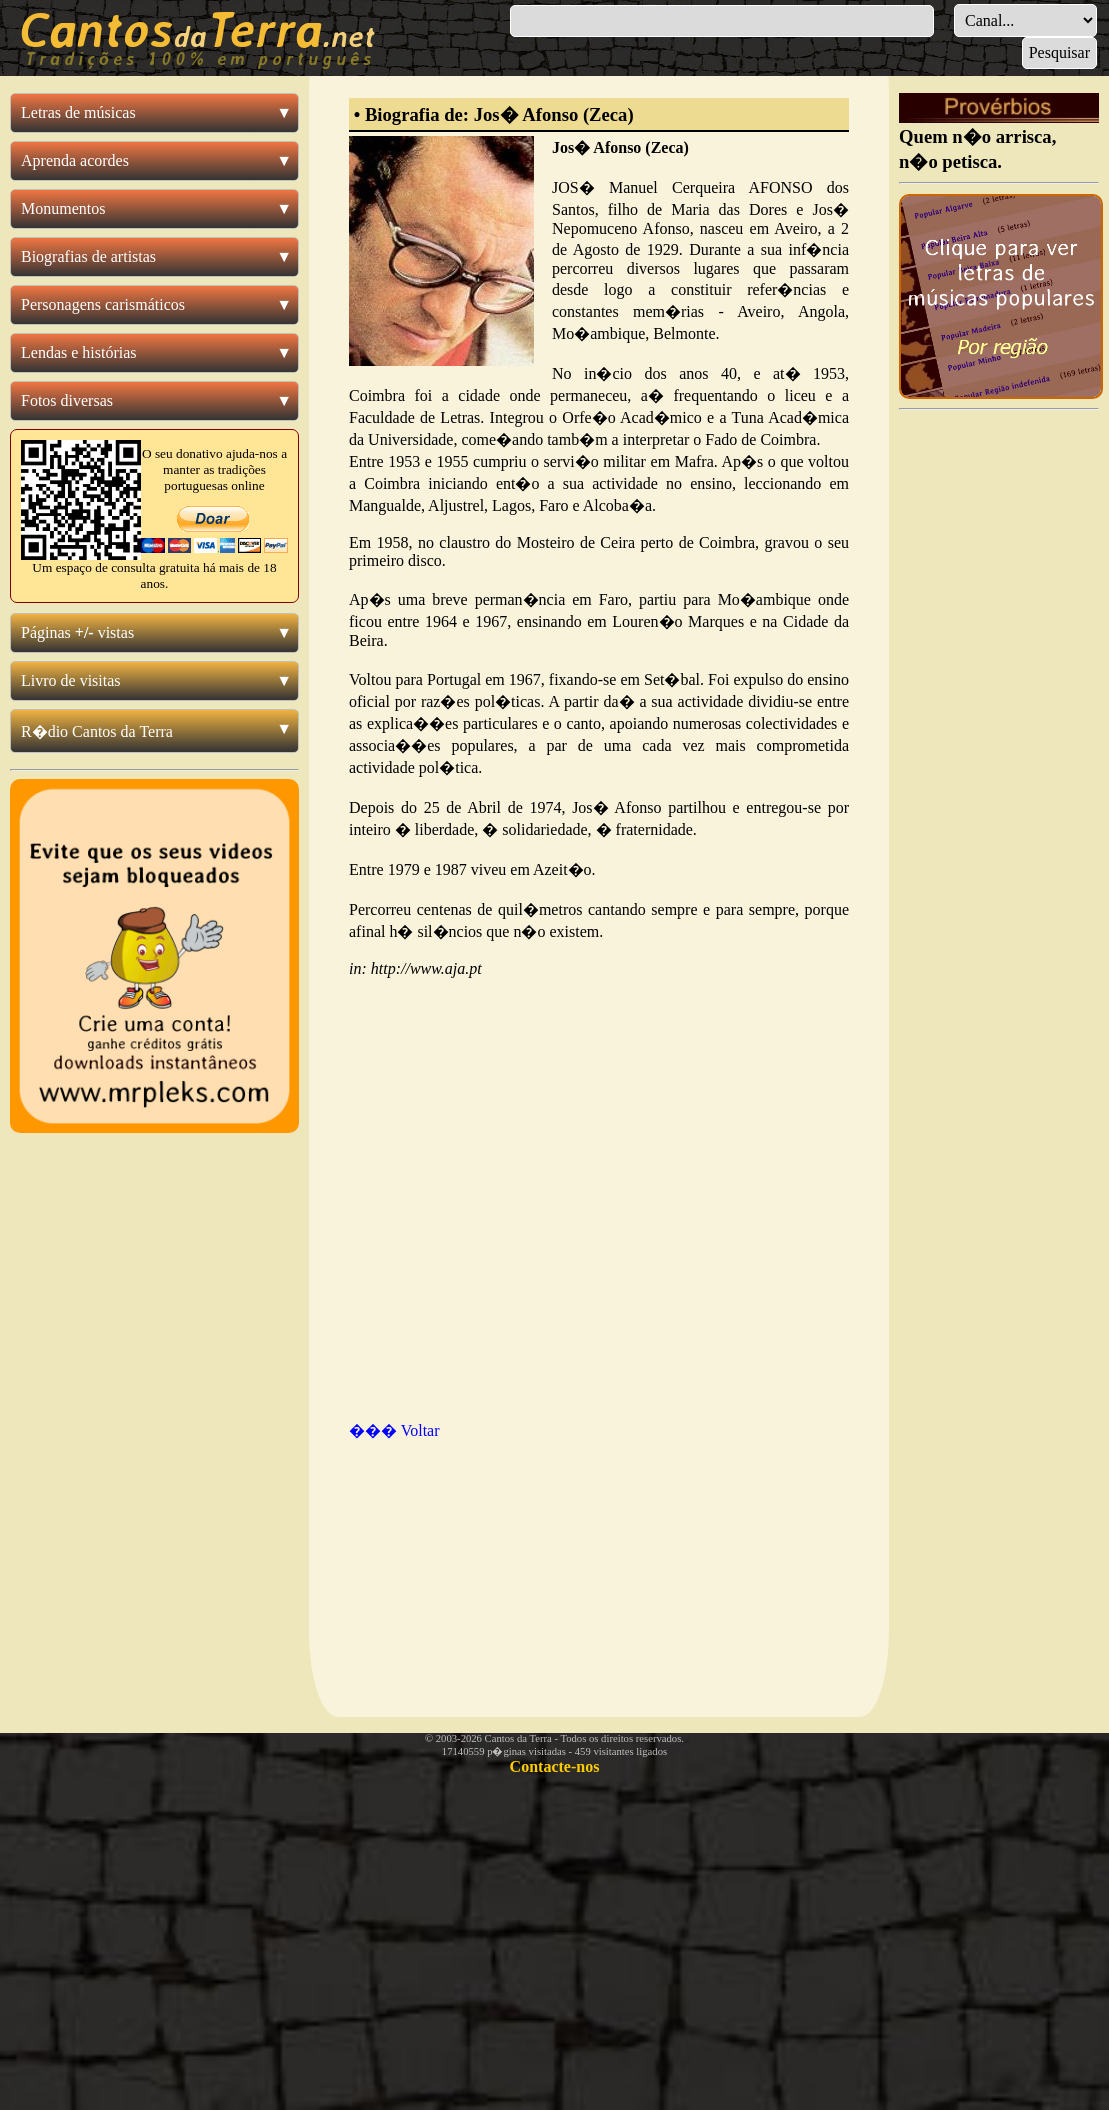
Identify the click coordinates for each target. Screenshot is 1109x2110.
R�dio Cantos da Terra (97, 731)
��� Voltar (394, 1430)
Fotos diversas (67, 400)
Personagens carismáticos (103, 304)
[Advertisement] (454, 1559)
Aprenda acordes (75, 160)
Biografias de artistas (88, 256)
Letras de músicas (78, 112)
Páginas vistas (77, 632)
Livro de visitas (71, 680)
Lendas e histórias (79, 352)
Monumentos (63, 208)
